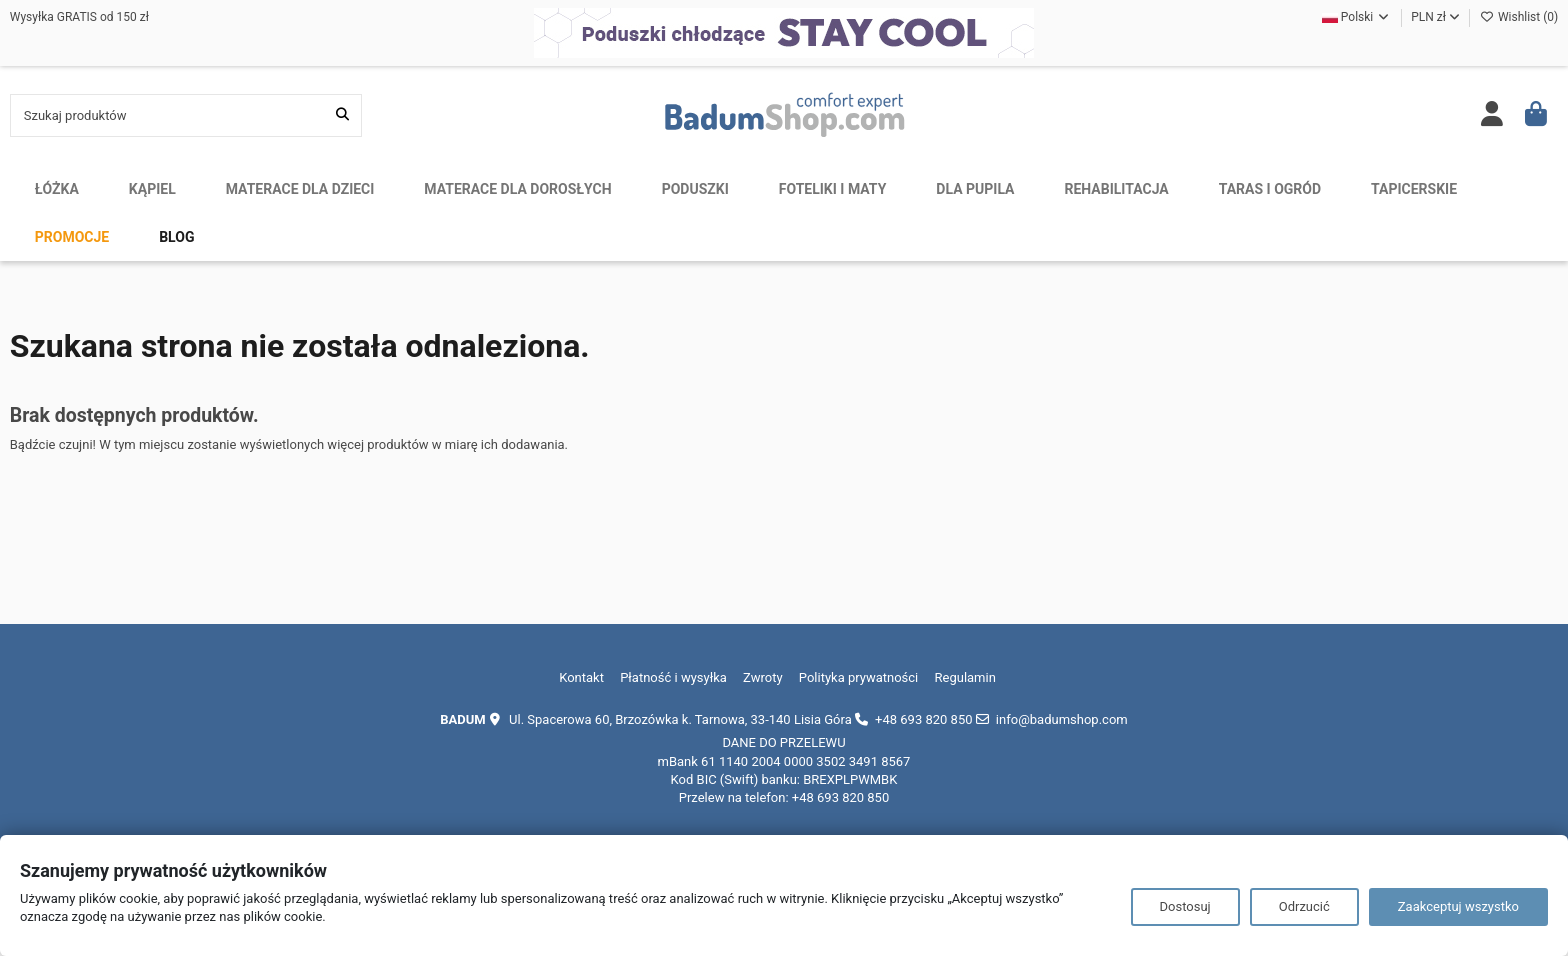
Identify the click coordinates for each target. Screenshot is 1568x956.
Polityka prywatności (858, 677)
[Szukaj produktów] (342, 115)
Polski (1356, 17)
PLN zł (1435, 17)
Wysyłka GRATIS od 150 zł (79, 17)
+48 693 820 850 (923, 719)
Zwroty (762, 677)
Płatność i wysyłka (673, 677)
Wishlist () (1519, 17)
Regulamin (965, 677)
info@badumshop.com (1062, 719)
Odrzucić (1304, 906)
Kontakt (581, 677)
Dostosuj (1185, 906)
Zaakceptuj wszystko (1458, 906)
